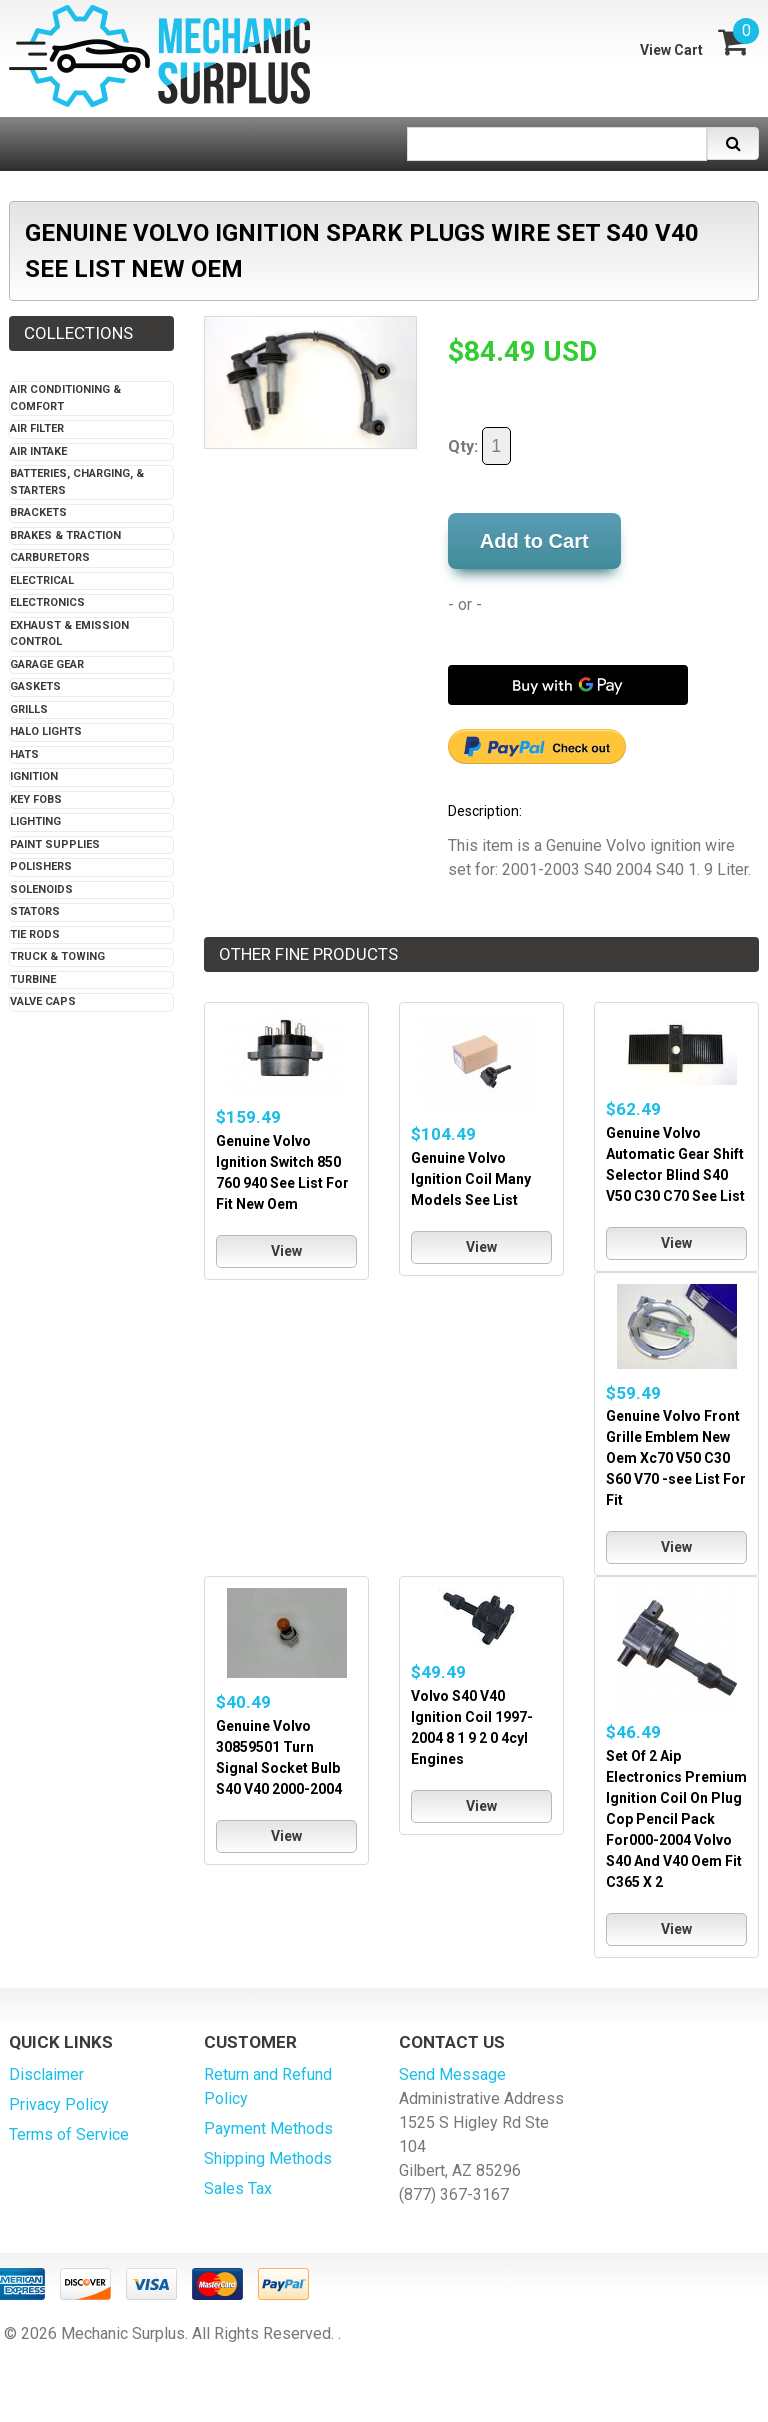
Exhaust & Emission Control (69, 634)
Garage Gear (47, 664)
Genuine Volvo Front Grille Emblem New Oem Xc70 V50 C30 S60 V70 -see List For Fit (676, 1458)
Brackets (38, 512)
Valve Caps (43, 1001)
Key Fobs (36, 799)
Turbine (33, 979)
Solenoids (41, 889)
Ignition (34, 776)
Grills (29, 709)
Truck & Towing (57, 956)
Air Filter (37, 428)
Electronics (47, 602)
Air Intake (38, 451)
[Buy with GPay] (568, 685)
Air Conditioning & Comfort (65, 398)
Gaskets (35, 686)
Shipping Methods (268, 2158)
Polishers (41, 866)
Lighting (35, 821)
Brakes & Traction (65, 535)
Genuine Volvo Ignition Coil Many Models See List (471, 1179)
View (286, 1251)
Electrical (42, 580)
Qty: (479, 446)
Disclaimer (46, 2074)
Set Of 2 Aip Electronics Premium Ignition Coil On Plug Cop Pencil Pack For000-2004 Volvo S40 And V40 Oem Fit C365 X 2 (676, 1819)
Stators (35, 911)
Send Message (452, 2074)
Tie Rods (35, 934)
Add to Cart (534, 541)
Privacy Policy (59, 2104)
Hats (24, 754)
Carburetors (50, 557)
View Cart (671, 50)
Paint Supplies (55, 844)
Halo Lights (46, 731)
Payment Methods (268, 2128)
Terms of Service (69, 2134)
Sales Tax (238, 2188)
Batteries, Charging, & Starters (77, 482)
